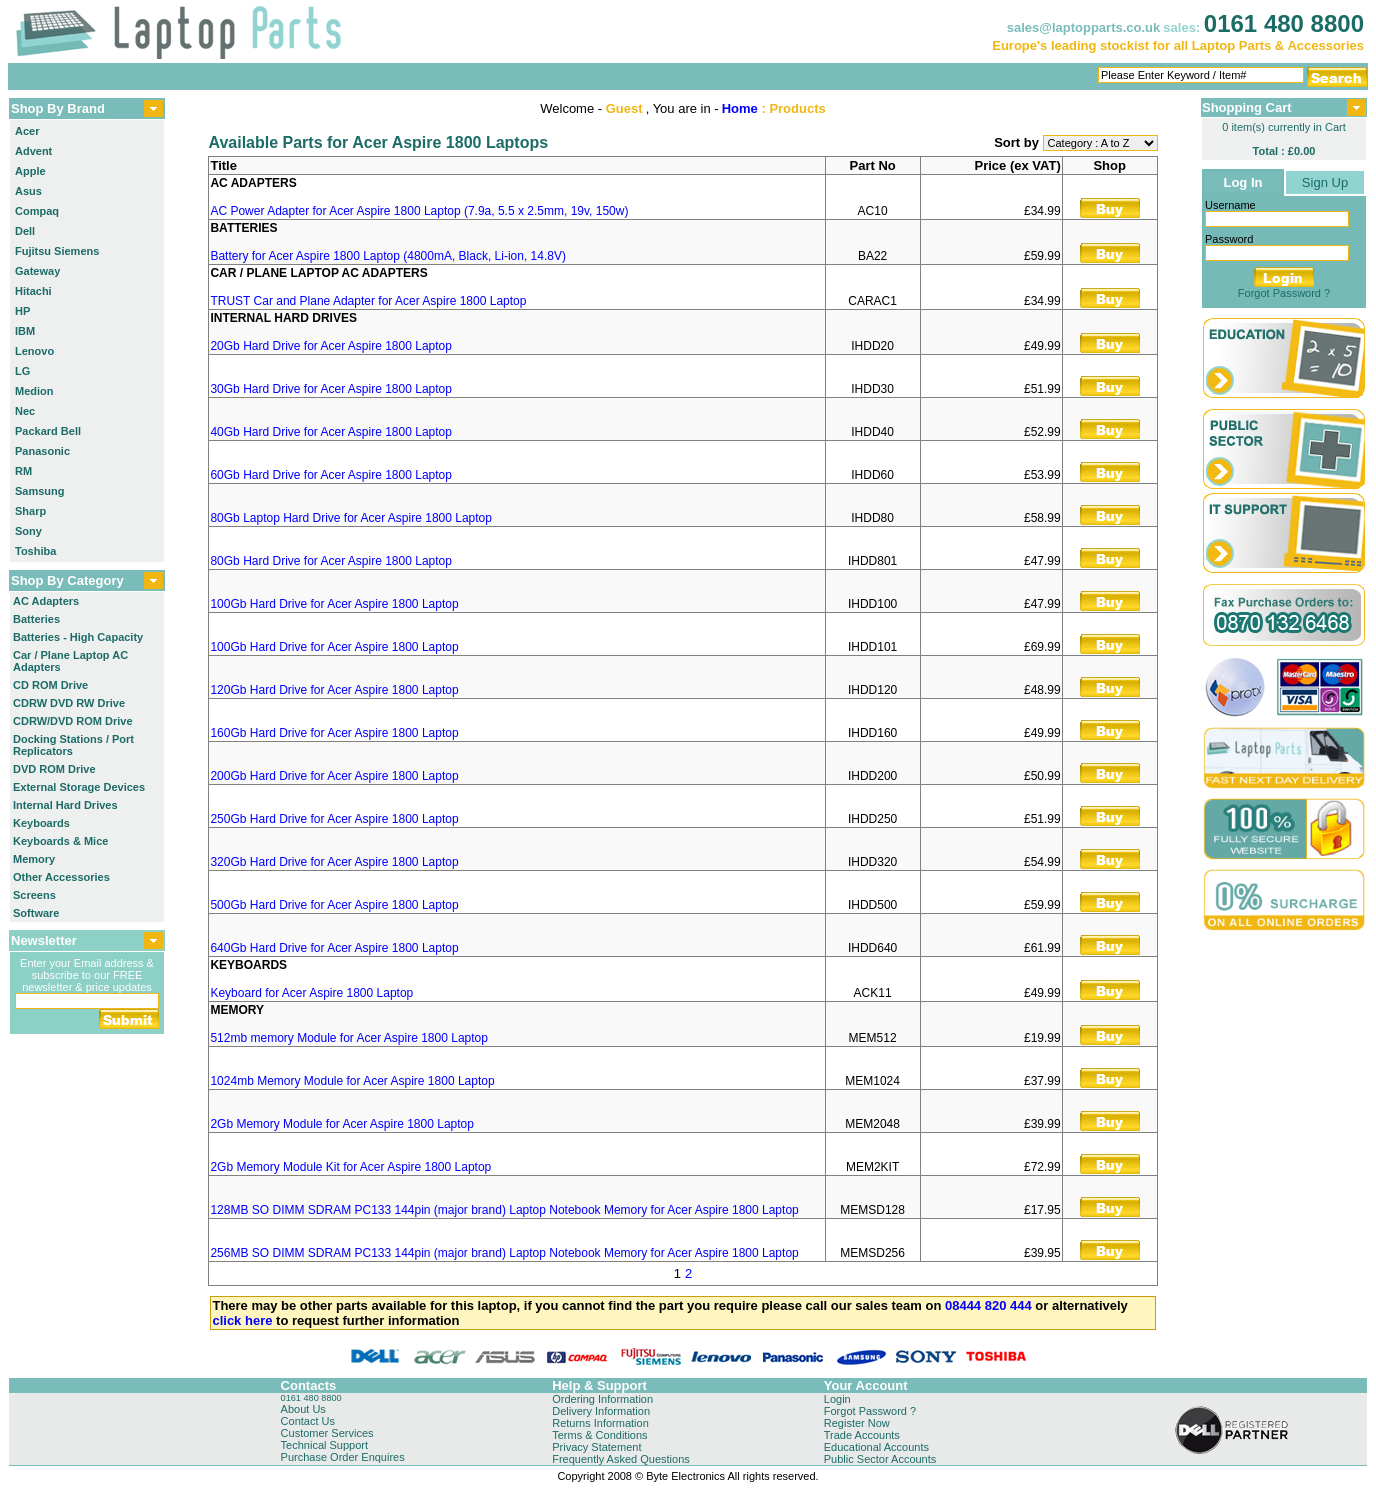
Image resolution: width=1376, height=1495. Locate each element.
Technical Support (324, 1445)
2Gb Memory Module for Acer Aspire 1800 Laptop (341, 1124)
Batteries (36, 619)
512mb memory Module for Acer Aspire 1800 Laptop (349, 1038)
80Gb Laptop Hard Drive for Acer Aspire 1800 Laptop (351, 518)
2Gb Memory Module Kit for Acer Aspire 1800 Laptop (350, 1167)
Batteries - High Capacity (78, 637)
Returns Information (600, 1423)
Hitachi (33, 291)
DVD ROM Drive (54, 769)
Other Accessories (61, 877)
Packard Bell (48, 431)
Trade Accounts (862, 1435)
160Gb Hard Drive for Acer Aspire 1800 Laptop (334, 733)
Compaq (37, 211)
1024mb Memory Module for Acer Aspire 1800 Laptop (352, 1081)
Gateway (37, 271)
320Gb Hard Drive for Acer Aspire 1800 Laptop (334, 862)
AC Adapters (46, 601)
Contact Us (308, 1421)
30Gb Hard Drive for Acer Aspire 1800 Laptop (330, 389)
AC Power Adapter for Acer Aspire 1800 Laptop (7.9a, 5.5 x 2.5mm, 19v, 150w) (419, 211)
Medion (34, 391)
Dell (25, 231)
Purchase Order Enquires (343, 1457)
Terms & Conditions (599, 1435)
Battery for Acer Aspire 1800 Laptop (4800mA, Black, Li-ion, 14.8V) (388, 256)
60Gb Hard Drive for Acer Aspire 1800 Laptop (330, 475)
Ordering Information (602, 1399)
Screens (34, 895)
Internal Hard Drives (65, 805)
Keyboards (41, 823)
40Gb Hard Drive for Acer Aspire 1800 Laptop (330, 432)
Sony (28, 531)
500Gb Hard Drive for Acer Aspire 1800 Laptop (334, 905)
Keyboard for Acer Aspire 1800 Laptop (311, 993)
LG (22, 371)
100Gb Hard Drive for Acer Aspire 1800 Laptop (334, 604)
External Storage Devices (79, 787)
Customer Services (327, 1433)
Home (740, 108)
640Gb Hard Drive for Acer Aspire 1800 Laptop (334, 948)
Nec (25, 411)
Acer (27, 131)
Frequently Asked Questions (621, 1459)
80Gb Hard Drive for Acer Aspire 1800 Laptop (330, 561)
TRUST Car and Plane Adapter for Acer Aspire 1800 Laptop (368, 301)
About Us (303, 1409)
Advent (33, 151)
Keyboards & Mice (60, 841)
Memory (34, 859)
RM (23, 471)
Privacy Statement (596, 1447)
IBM (25, 331)
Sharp (30, 511)
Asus (28, 191)
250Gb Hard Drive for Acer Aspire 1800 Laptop (334, 819)
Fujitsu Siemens (57, 251)
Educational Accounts (876, 1447)
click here (242, 1320)
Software (36, 913)
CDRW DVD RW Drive (69, 703)
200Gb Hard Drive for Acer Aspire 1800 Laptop (334, 776)
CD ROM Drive (50, 685)
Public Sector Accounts (880, 1459)
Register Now (857, 1423)
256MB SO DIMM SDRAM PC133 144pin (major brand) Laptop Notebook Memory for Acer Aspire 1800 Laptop (504, 1253)
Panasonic (42, 451)
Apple (30, 171)
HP (22, 311)
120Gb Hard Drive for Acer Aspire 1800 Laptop (334, 690)
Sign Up (1325, 182)
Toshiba (35, 551)
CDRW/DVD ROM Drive (73, 721)
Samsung (40, 491)
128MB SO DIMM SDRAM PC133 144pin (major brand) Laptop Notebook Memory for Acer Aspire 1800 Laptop (504, 1210)
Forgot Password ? (1284, 293)
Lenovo (34, 351)
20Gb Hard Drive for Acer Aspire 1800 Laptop (330, 346)
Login (837, 1399)
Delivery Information (601, 1411)
